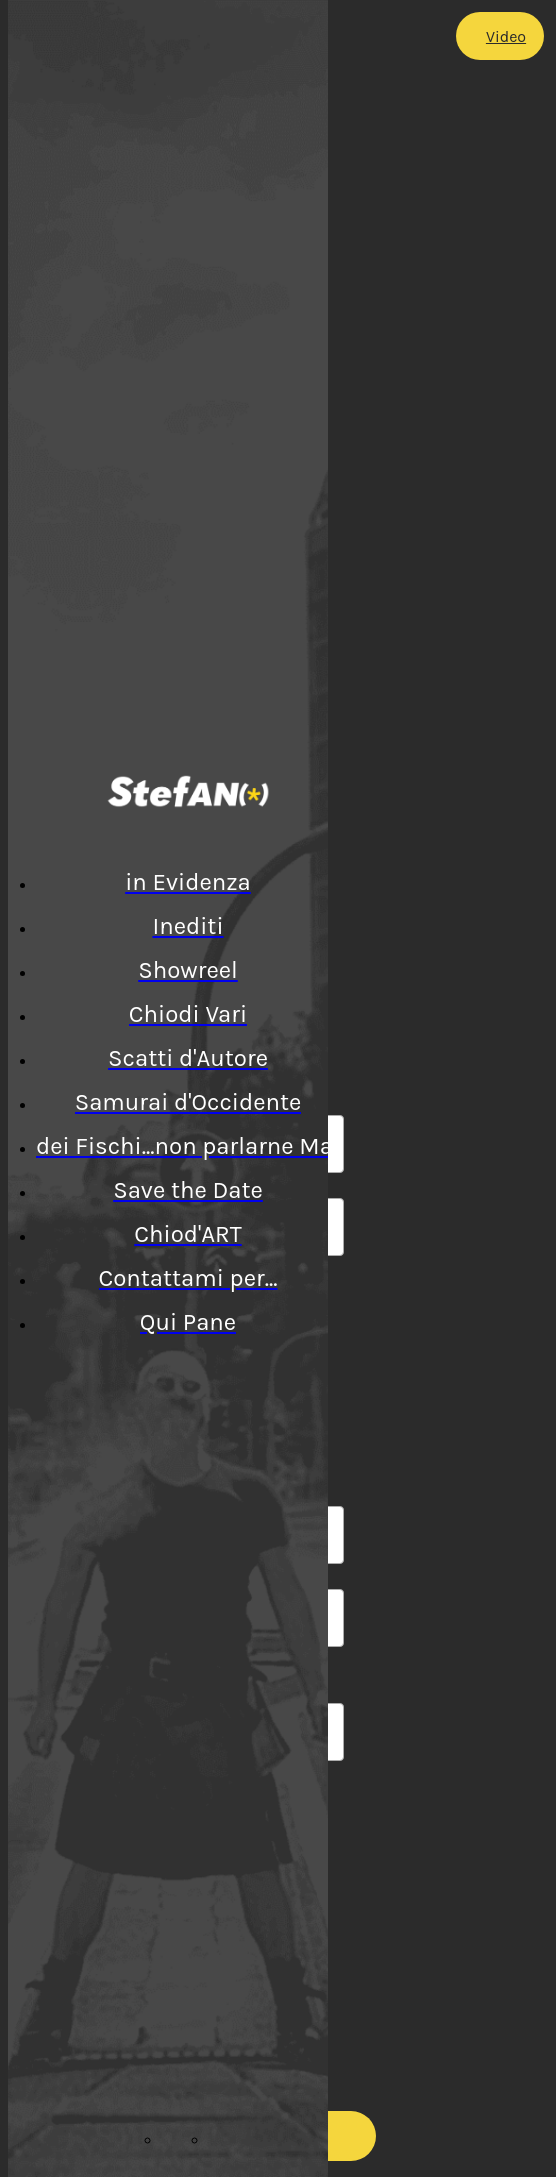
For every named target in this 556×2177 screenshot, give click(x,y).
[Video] (500, 36)
